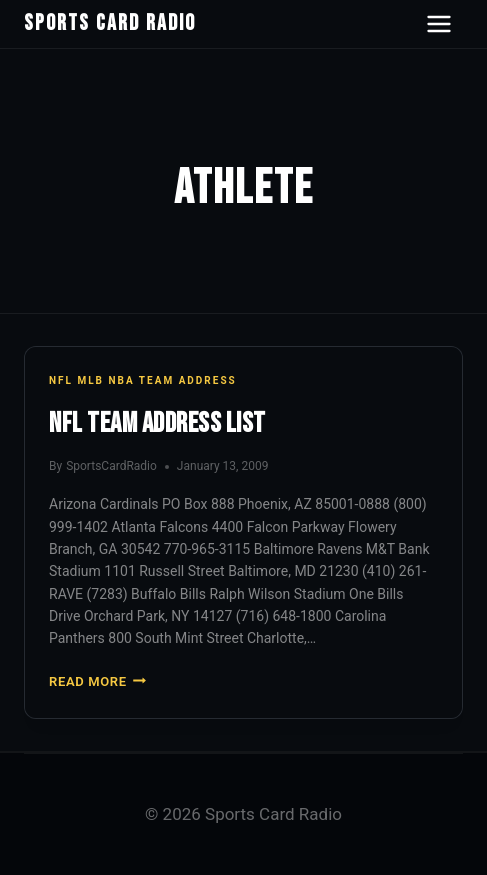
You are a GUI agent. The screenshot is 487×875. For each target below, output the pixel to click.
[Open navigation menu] (439, 24)
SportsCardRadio (111, 466)
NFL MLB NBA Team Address (143, 380)
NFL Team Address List (157, 423)
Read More (97, 681)
